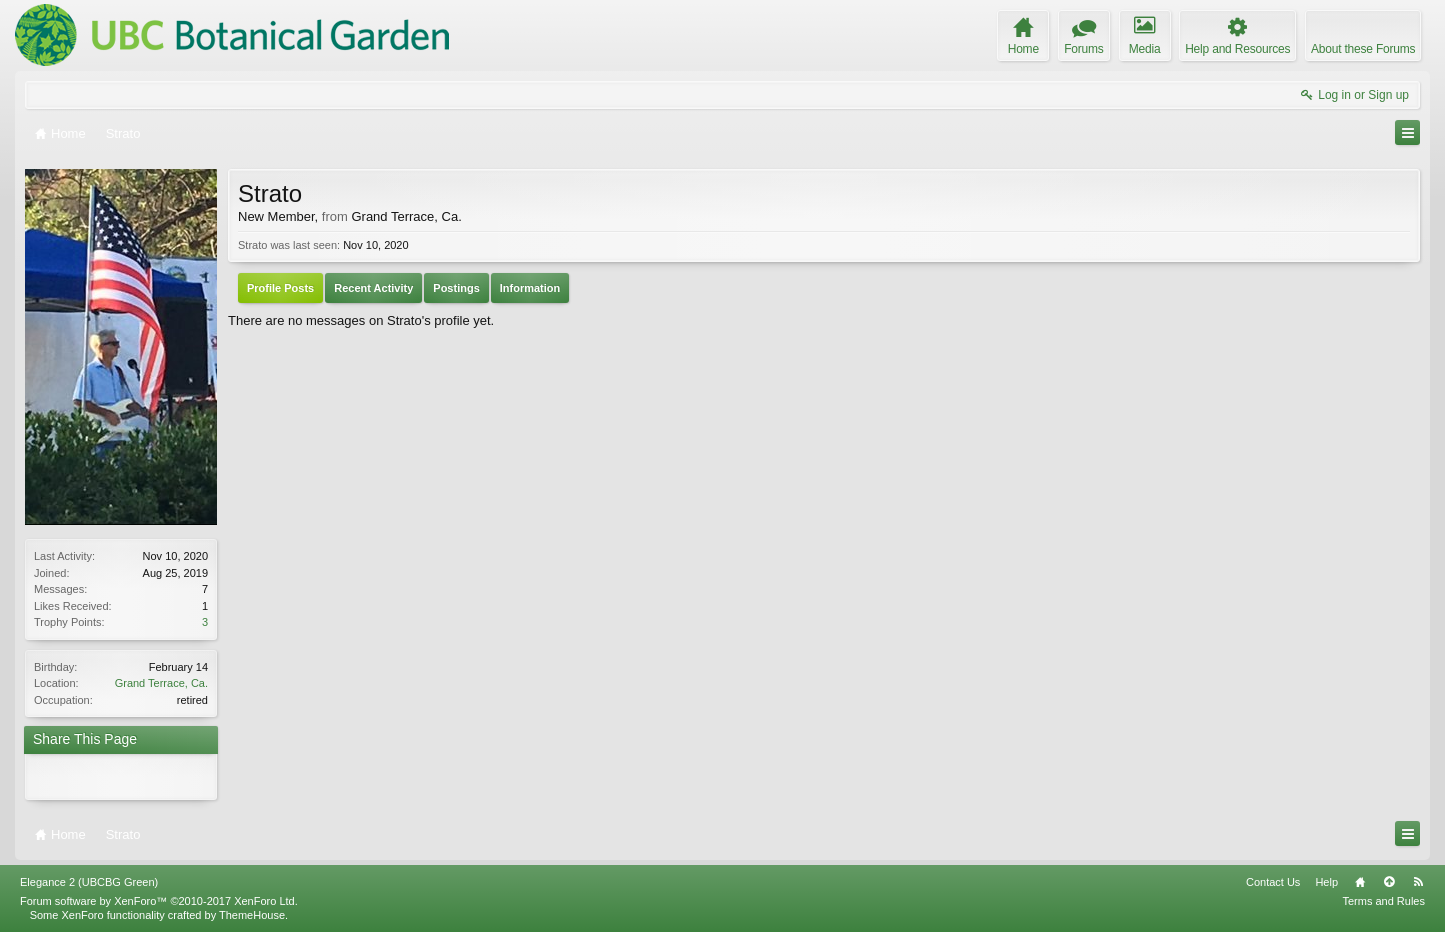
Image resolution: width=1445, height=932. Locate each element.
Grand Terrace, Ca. (161, 683)
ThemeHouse (252, 915)
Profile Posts (280, 288)
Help (1326, 882)
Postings (456, 288)
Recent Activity (373, 288)
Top (1389, 882)
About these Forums (1363, 49)
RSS (1418, 882)
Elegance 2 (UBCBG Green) (89, 882)
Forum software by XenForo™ (159, 901)
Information (530, 288)
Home (1360, 882)
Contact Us (1273, 882)
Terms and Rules (1383, 901)
